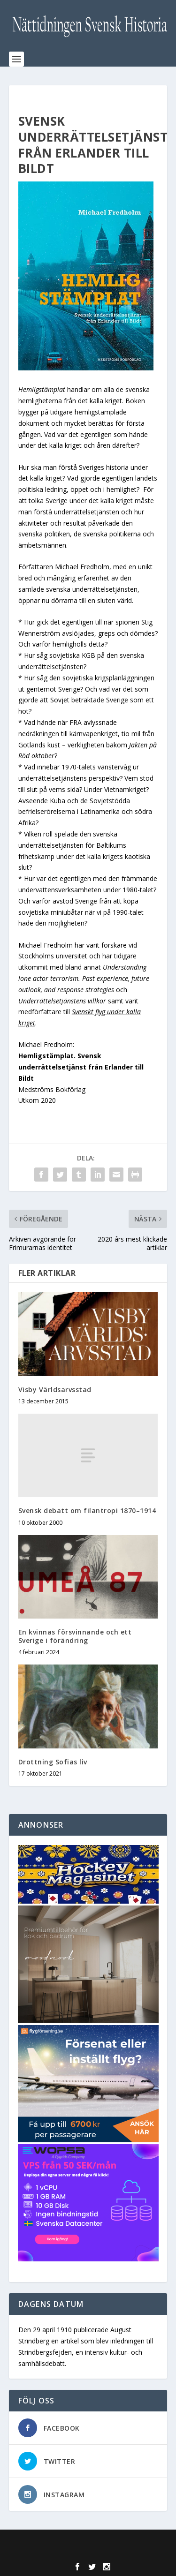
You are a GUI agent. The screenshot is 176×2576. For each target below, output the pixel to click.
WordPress (88, 2552)
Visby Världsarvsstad (55, 1389)
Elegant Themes (86, 2542)
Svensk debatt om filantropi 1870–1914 (87, 1510)
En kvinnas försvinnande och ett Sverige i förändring (75, 1636)
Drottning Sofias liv (52, 1761)
